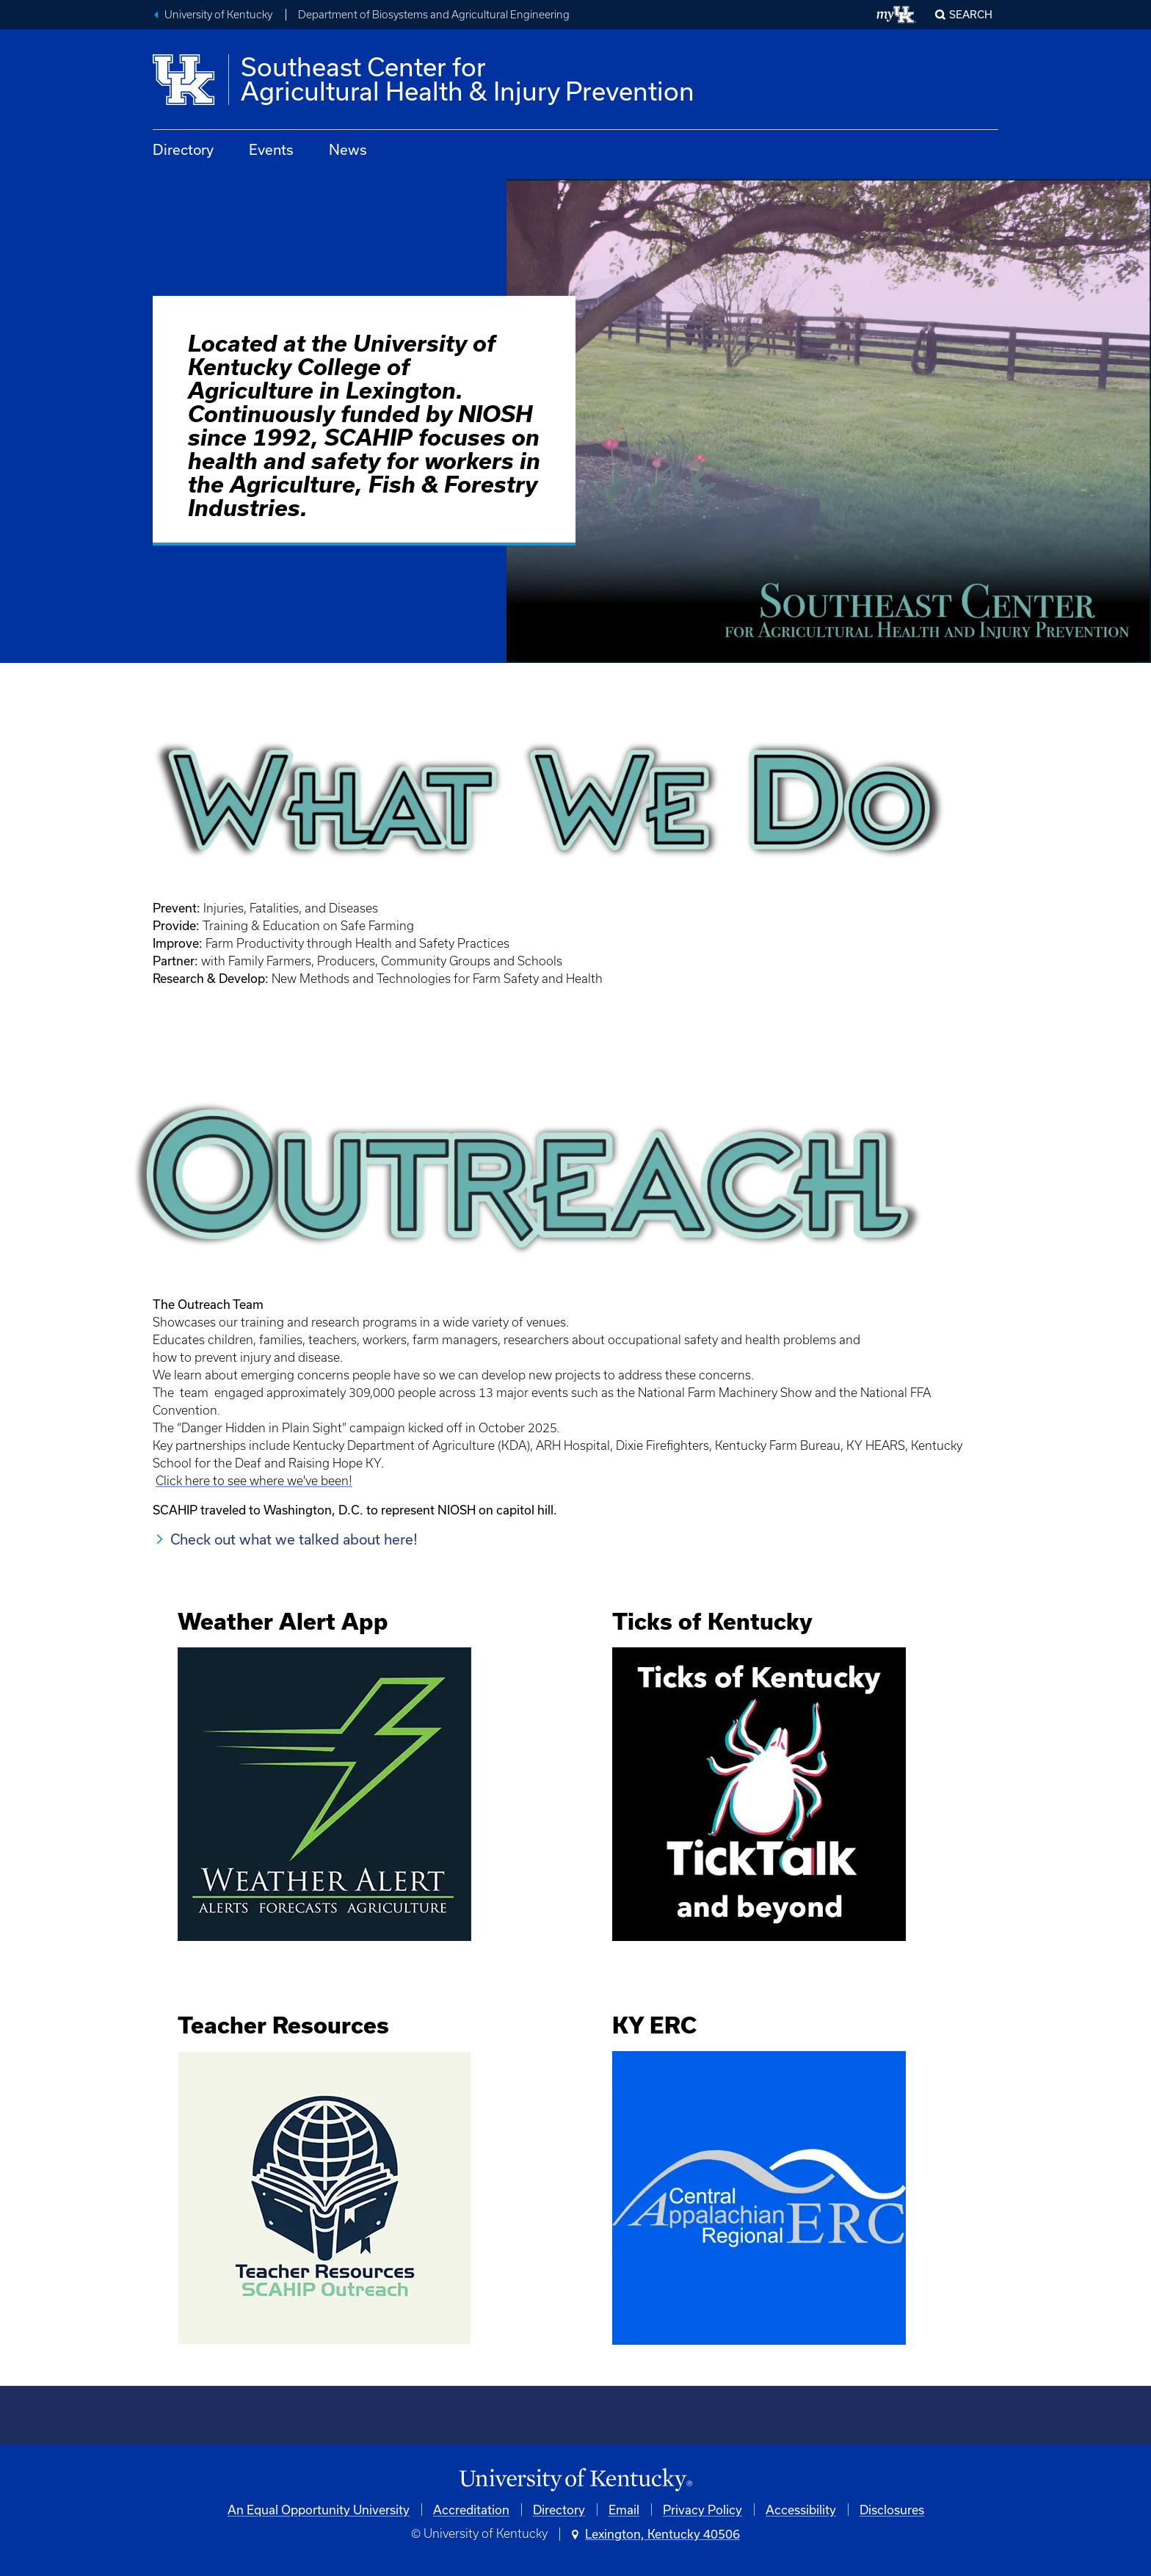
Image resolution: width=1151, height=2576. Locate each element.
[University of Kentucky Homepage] (575, 2480)
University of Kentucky (218, 15)
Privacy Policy (702, 2510)
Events (271, 149)
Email (624, 2510)
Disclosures (892, 2510)
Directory (183, 149)
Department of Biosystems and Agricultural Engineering (434, 15)
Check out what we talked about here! (294, 1539)
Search (970, 14)
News (348, 149)
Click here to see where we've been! (254, 1480)
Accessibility (801, 2510)
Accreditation (471, 2510)
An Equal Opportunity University (319, 2510)
